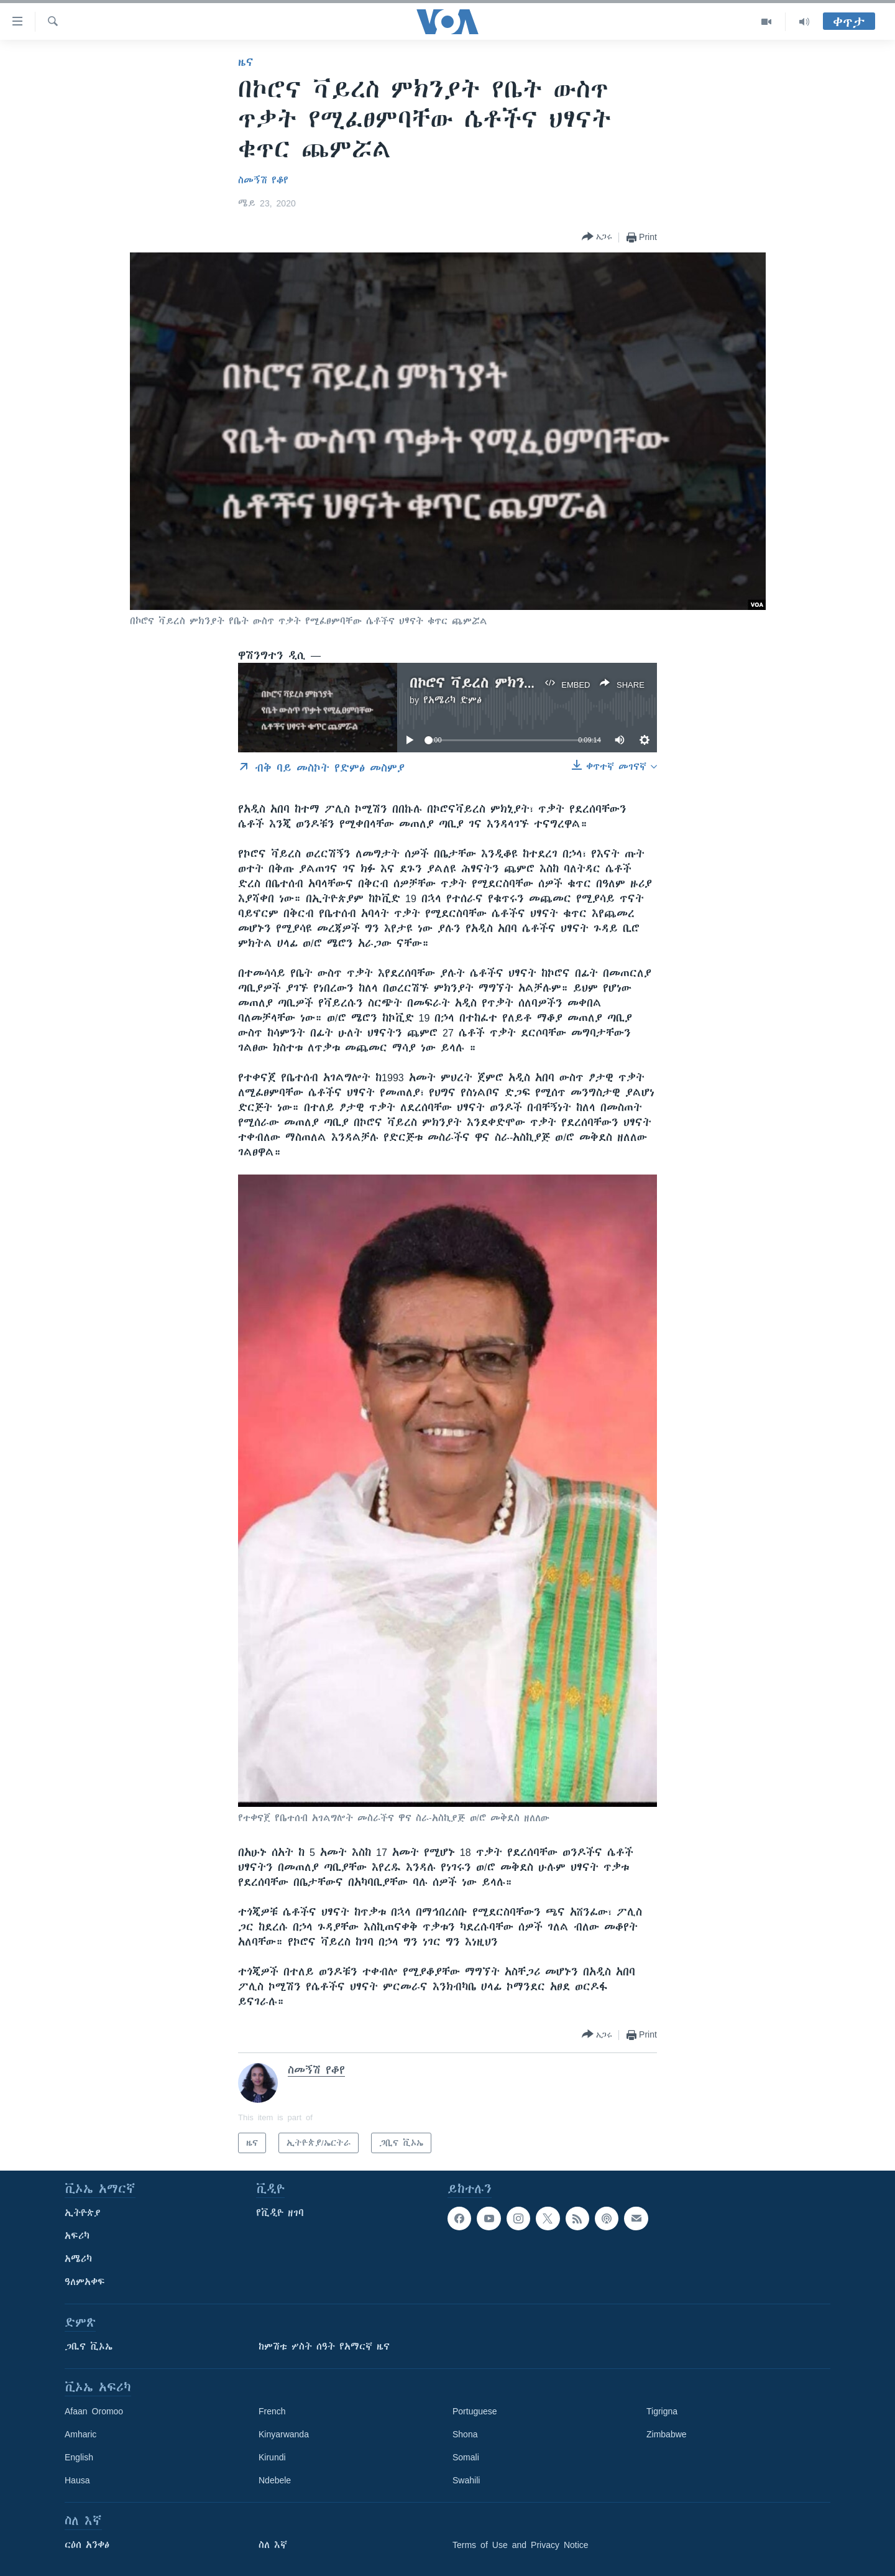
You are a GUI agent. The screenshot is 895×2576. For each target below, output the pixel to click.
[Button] (597, 237)
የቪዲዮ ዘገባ (280, 2212)
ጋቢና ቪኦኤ (88, 2346)
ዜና (246, 62)
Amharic (80, 2434)
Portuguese (474, 2411)
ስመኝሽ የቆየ (263, 180)
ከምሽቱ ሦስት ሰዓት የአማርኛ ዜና (324, 2346)
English (79, 2457)
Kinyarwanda (284, 2434)
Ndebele (275, 2480)
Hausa (77, 2480)
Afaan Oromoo (94, 2411)
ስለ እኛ (273, 2545)
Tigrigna (661, 2411)
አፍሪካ (77, 2235)
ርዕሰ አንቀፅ (87, 2545)
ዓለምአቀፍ (85, 2281)
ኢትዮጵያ (83, 2212)
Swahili (466, 2480)
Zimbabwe (666, 2434)
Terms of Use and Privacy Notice (520, 2545)
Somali (465, 2457)
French (272, 2411)
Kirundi (272, 2457)
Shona (464, 2434)
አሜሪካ (78, 2258)
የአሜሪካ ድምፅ (452, 700)
